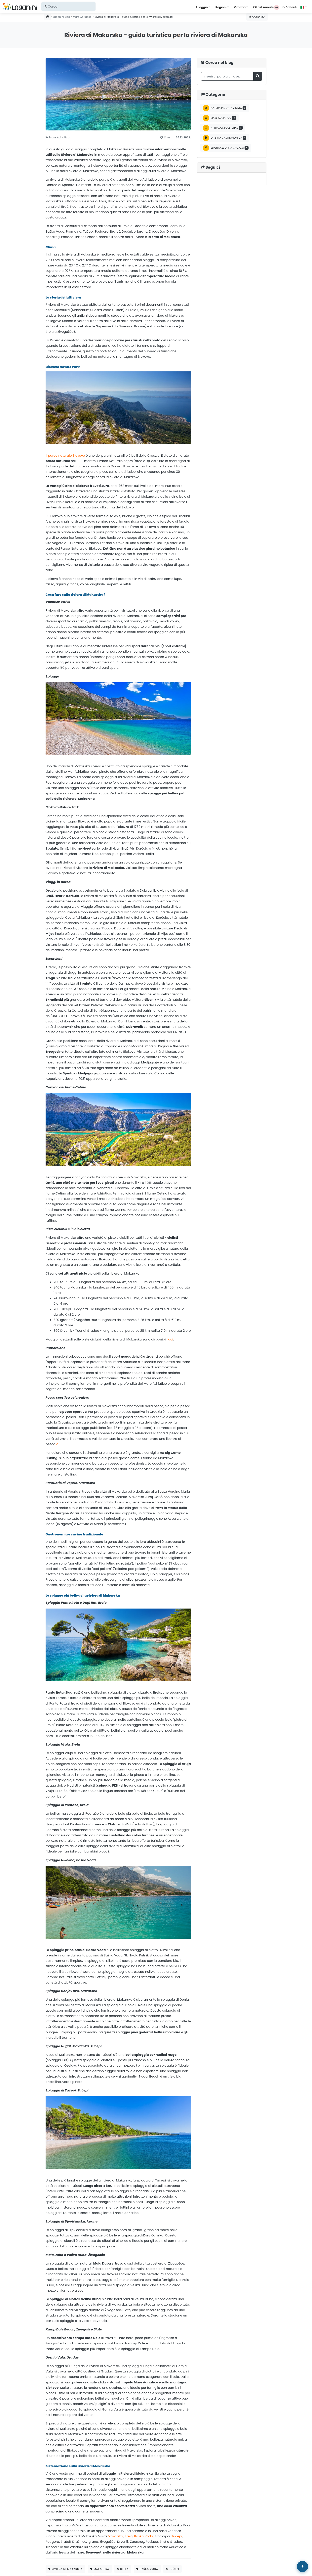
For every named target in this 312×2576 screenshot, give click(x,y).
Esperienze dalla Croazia (226, 148)
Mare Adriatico (82, 17)
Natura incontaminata (224, 108)
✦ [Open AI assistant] (302, 2566)
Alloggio (202, 7)
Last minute (266, 7)
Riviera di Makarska (65, 2569)
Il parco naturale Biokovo (65, 455)
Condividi (257, 16)
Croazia (240, 7)
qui (170, 1339)
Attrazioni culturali (223, 128)
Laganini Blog (61, 17)
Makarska (115, 2536)
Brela (129, 2536)
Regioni (220, 7)
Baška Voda (143, 2536)
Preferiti (289, 7)
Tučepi (177, 2536)
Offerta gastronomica (224, 138)
